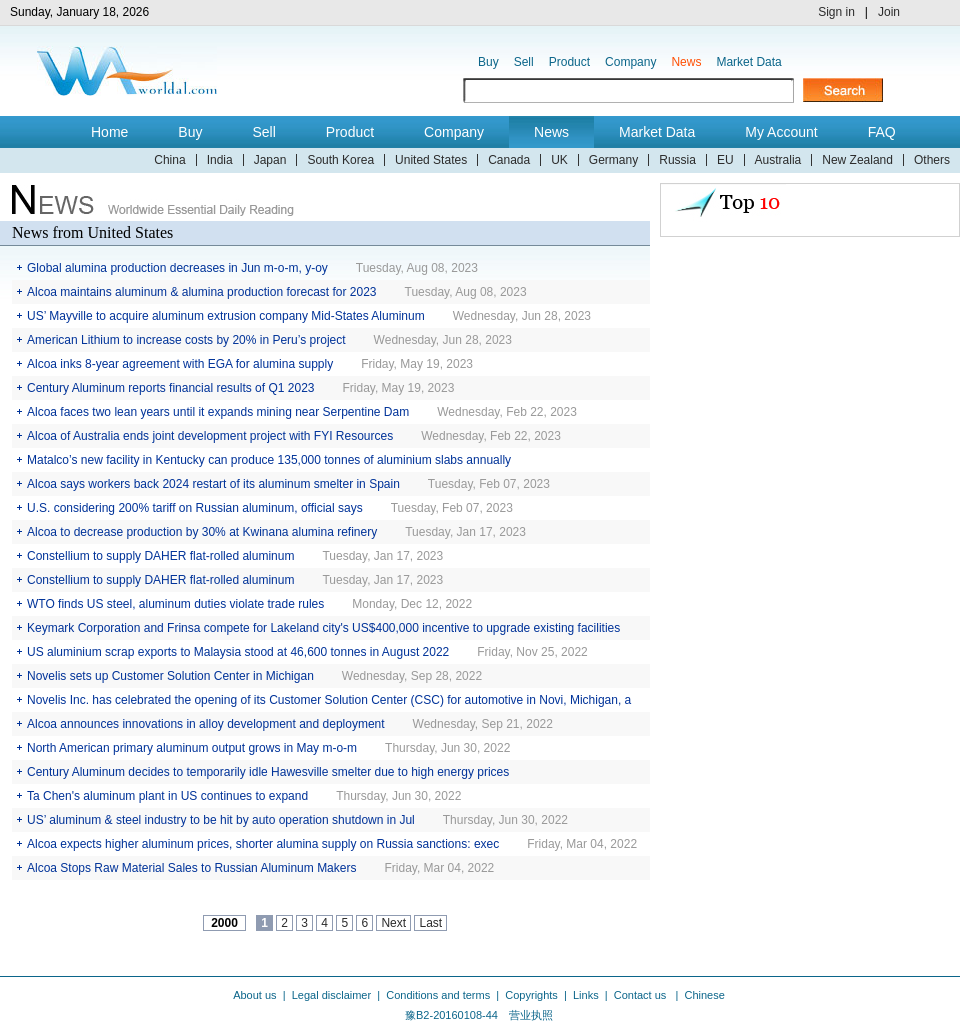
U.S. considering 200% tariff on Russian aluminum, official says (195, 508)
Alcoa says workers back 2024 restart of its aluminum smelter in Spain (213, 484)
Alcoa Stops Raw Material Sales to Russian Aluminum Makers (191, 868)
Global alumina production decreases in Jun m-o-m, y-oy (177, 268)
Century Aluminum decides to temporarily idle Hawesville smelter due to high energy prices (268, 772)
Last (430, 923)
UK (559, 160)
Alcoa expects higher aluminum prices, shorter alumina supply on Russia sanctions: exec (263, 844)
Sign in (836, 12)
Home (109, 132)
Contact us (642, 995)
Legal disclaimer (331, 995)
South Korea (340, 160)
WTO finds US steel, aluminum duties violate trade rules (175, 604)
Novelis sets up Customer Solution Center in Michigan (170, 676)
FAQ (882, 132)
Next (393, 923)
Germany (613, 160)
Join (889, 12)
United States (431, 160)
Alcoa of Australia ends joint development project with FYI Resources (210, 436)
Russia (677, 160)
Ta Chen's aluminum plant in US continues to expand (167, 796)
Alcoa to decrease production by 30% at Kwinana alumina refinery (202, 532)
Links (586, 995)
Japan (270, 160)
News (686, 62)
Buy (488, 62)
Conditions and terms (438, 995)
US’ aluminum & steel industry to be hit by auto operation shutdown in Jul (221, 820)
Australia (778, 160)
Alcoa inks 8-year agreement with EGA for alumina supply (180, 364)
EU (725, 160)
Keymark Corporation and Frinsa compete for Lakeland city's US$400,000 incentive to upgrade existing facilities (323, 628)
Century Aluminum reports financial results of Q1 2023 (170, 388)
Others (932, 160)
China (169, 160)
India (220, 160)
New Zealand (857, 160)
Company (630, 62)
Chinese (704, 995)
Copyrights (531, 995)
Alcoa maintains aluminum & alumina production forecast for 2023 (202, 292)
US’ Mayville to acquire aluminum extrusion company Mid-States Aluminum (226, 316)
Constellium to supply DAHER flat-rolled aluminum (160, 556)
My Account (781, 132)
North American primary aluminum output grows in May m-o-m (192, 748)
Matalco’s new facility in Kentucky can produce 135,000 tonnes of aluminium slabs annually (269, 460)
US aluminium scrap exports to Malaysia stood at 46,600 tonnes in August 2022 (238, 652)
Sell (524, 62)
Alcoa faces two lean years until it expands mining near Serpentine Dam (218, 412)
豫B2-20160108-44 (451, 1015)
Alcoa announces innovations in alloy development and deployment (206, 724)
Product (569, 62)
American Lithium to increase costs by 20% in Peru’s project (186, 340)
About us (254, 995)
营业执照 (531, 1015)
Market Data (748, 62)
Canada (509, 160)
